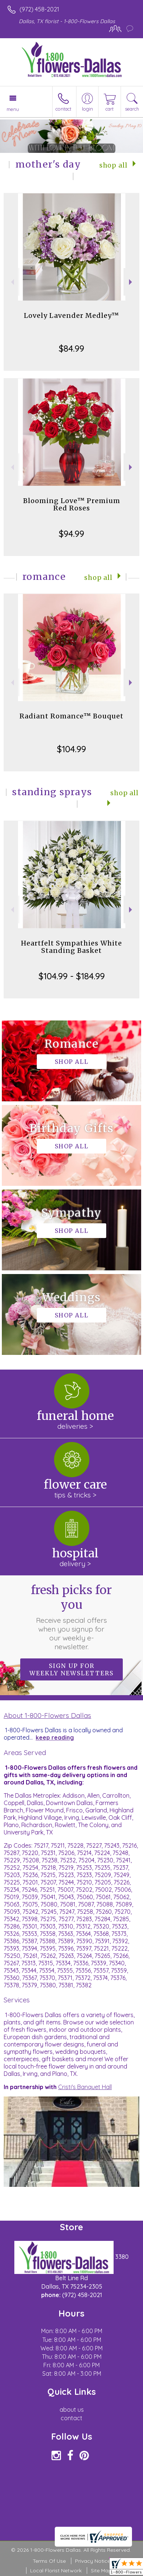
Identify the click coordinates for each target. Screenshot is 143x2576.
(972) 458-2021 (39, 9)
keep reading (55, 1737)
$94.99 (71, 533)
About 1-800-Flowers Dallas (47, 1715)
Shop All (113, 165)
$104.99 (71, 748)
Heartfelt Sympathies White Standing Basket (71, 947)
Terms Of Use (49, 2561)
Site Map (101, 2570)
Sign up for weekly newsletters (71, 1669)
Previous (11, 282)
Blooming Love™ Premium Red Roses (71, 504)
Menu (13, 109)
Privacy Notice (92, 2561)
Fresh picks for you (71, 1617)
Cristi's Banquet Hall (85, 2087)
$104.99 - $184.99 (72, 976)
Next (131, 282)
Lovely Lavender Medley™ (71, 315)
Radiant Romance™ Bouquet (71, 716)
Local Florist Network (56, 2570)
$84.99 (71, 348)
